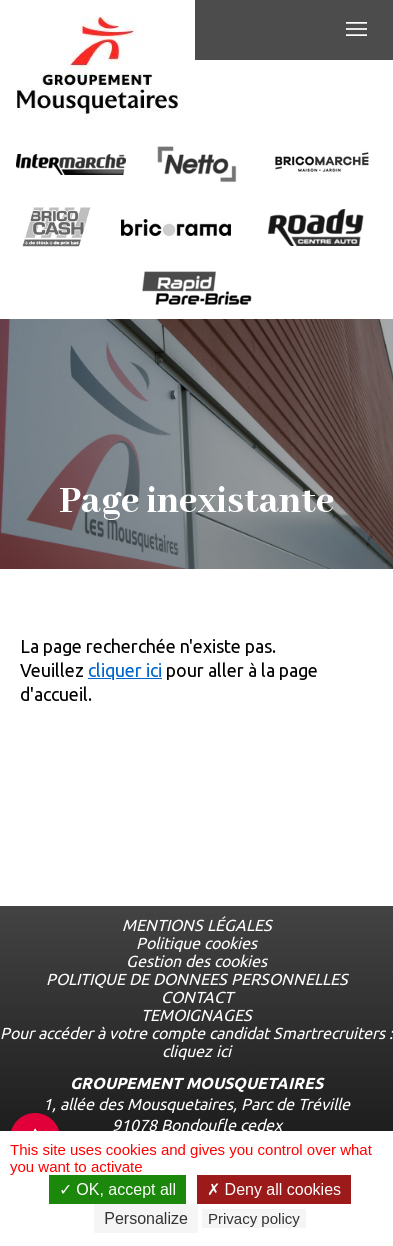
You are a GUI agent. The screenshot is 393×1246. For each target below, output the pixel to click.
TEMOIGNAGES (196, 1015)
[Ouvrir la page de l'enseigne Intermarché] (71, 166)
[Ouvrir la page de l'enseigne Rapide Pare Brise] (197, 289)
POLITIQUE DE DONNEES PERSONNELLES (197, 979)
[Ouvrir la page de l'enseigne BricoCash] (57, 228)
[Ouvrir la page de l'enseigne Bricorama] (176, 229)
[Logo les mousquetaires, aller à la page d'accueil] (97, 65)
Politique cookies (196, 943)
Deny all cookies (274, 1189)
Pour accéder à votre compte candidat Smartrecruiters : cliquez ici (196, 1042)
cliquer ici (125, 670)
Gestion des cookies (196, 961)
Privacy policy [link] (254, 1218)
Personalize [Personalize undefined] (146, 1218)
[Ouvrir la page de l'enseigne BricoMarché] (322, 165)
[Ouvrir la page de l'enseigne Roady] (316, 229)
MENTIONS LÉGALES (197, 925)
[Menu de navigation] (356, 30)
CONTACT (197, 997)
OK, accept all (117, 1189)
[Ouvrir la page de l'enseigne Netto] (196, 165)
